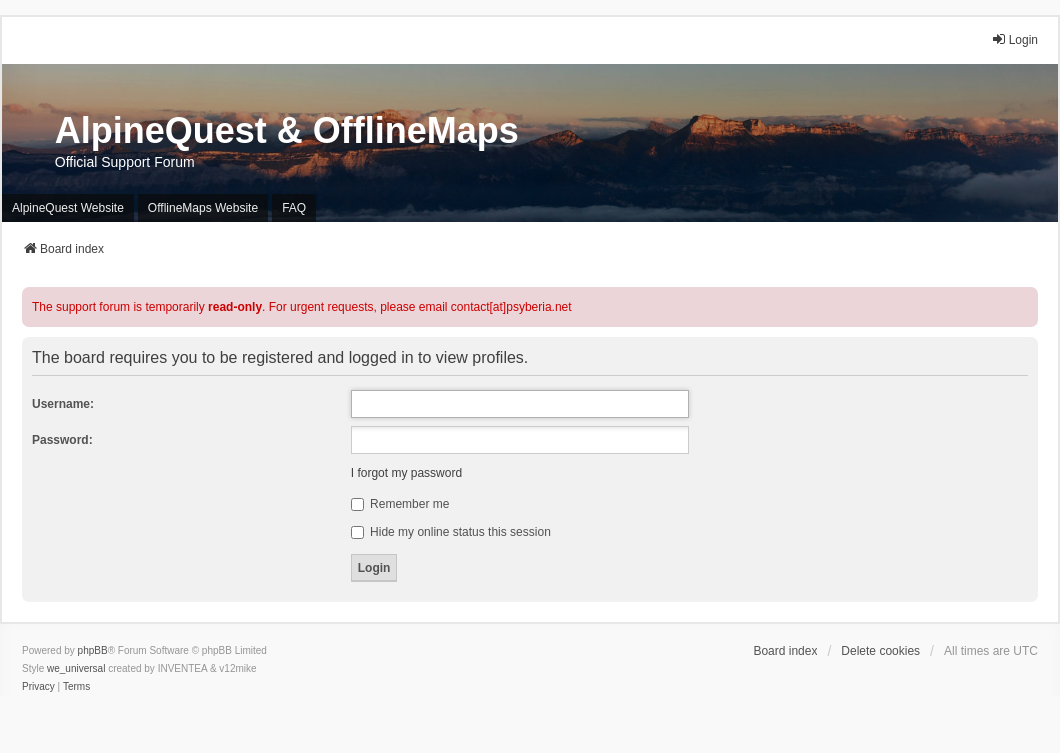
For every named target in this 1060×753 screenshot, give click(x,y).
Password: (62, 440)
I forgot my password (406, 473)
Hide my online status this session (451, 532)
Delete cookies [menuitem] (880, 651)
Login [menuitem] (1014, 39)
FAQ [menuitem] (294, 208)
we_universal (76, 668)
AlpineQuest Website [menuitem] (68, 208)
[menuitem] (38, 687)
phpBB (93, 650)
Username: (63, 404)
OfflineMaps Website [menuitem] (203, 208)
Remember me (400, 504)
